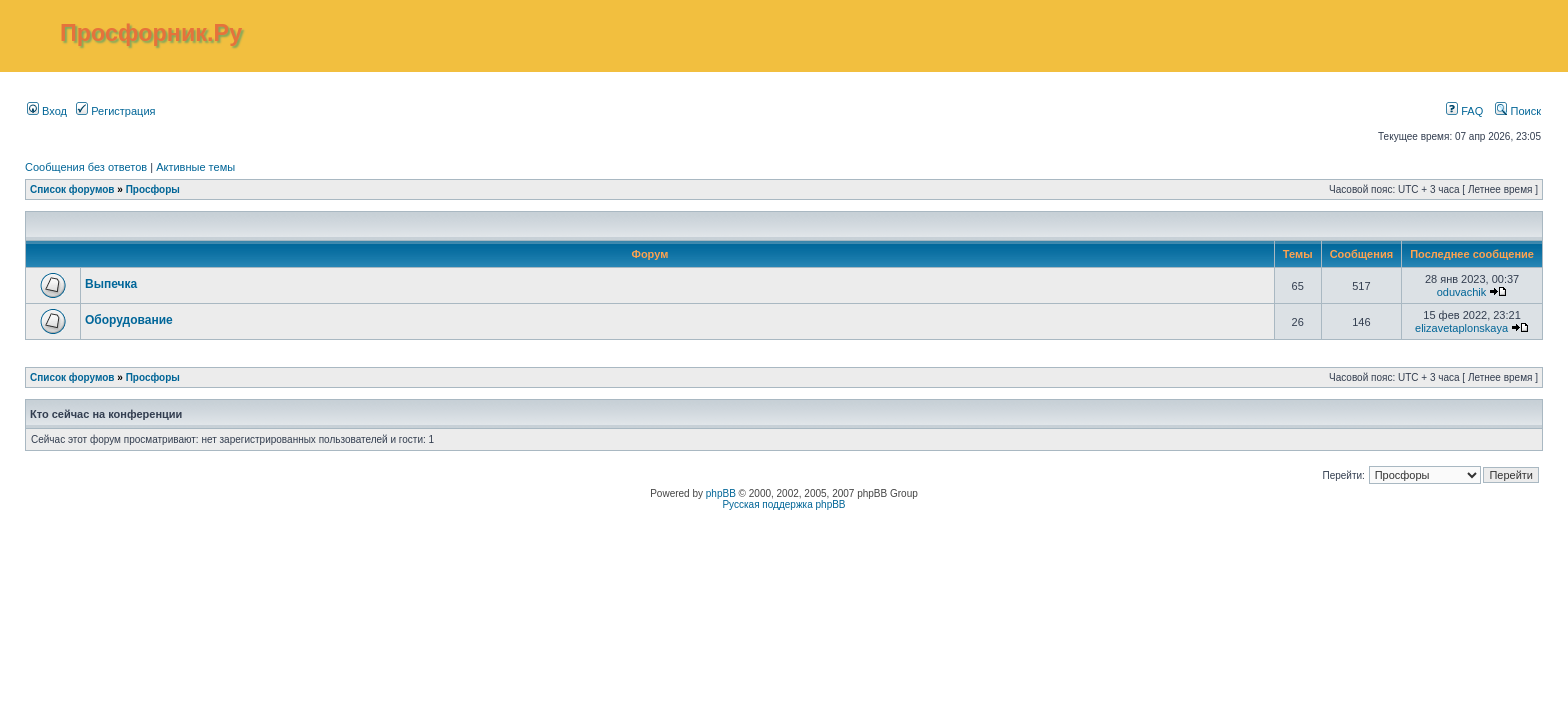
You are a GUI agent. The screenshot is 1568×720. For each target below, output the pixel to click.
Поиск (1518, 111)
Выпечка (111, 284)
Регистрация (115, 111)
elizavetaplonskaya (1461, 328)
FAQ (1464, 111)
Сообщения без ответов (86, 167)
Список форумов (72, 189)
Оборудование (129, 320)
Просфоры (153, 189)
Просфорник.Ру (151, 33)
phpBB (721, 493)
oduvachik (1462, 292)
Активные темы (195, 167)
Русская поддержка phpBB (783, 504)
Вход (47, 111)
